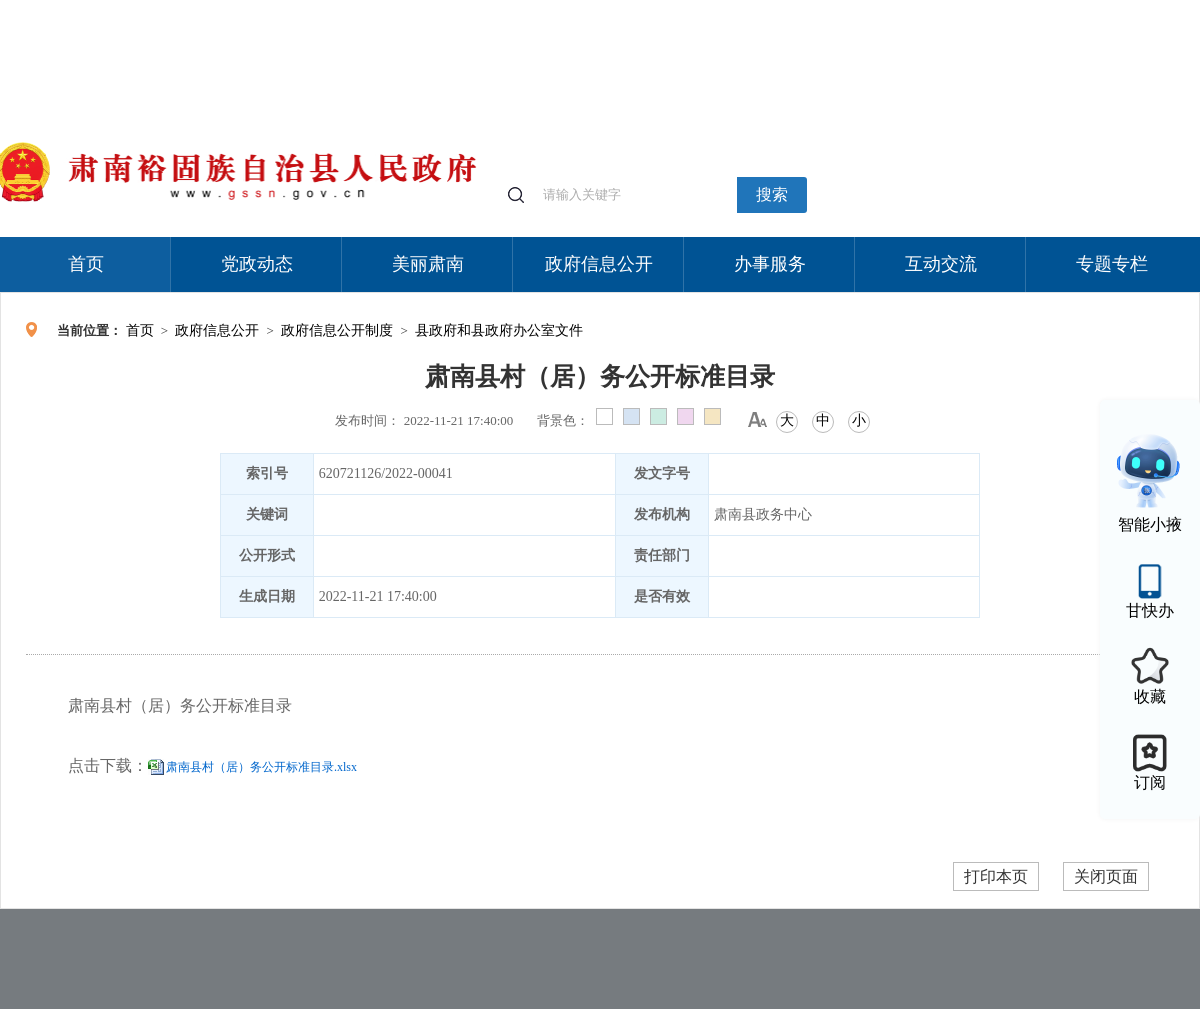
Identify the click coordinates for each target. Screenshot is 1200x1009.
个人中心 (880, 10)
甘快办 (1150, 610)
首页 (86, 264)
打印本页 (996, 876)
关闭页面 (1106, 876)
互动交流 (941, 264)
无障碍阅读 (1052, 9)
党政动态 (257, 264)
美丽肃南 (428, 264)
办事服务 (770, 264)
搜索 (772, 194)
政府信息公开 (599, 264)
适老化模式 (962, 9)
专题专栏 (1112, 264)
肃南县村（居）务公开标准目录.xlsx (261, 767)
